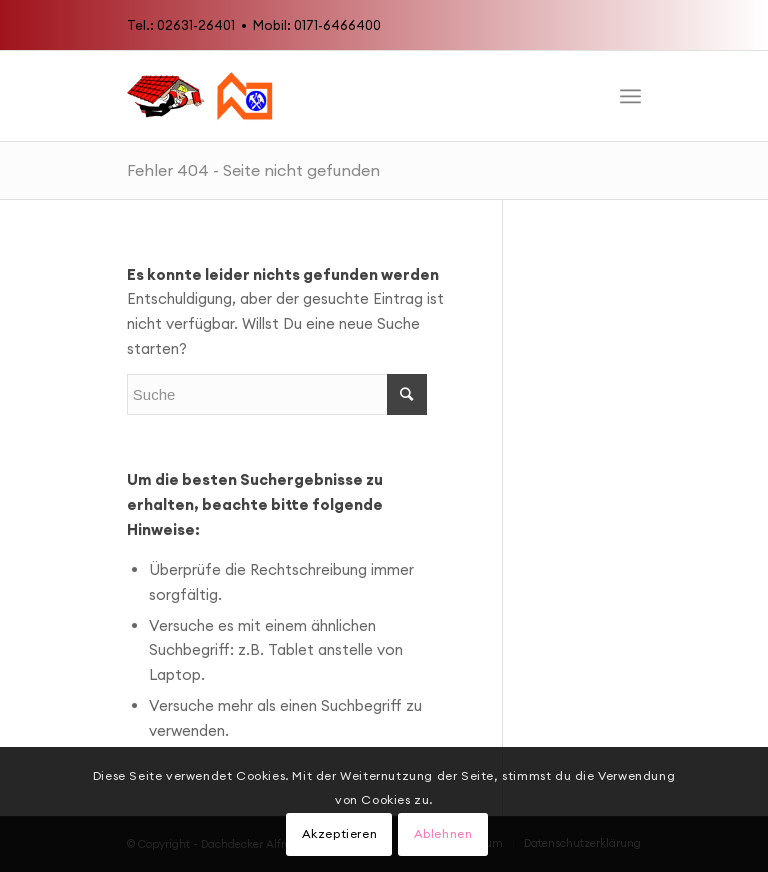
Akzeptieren (340, 833)
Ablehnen (443, 833)
